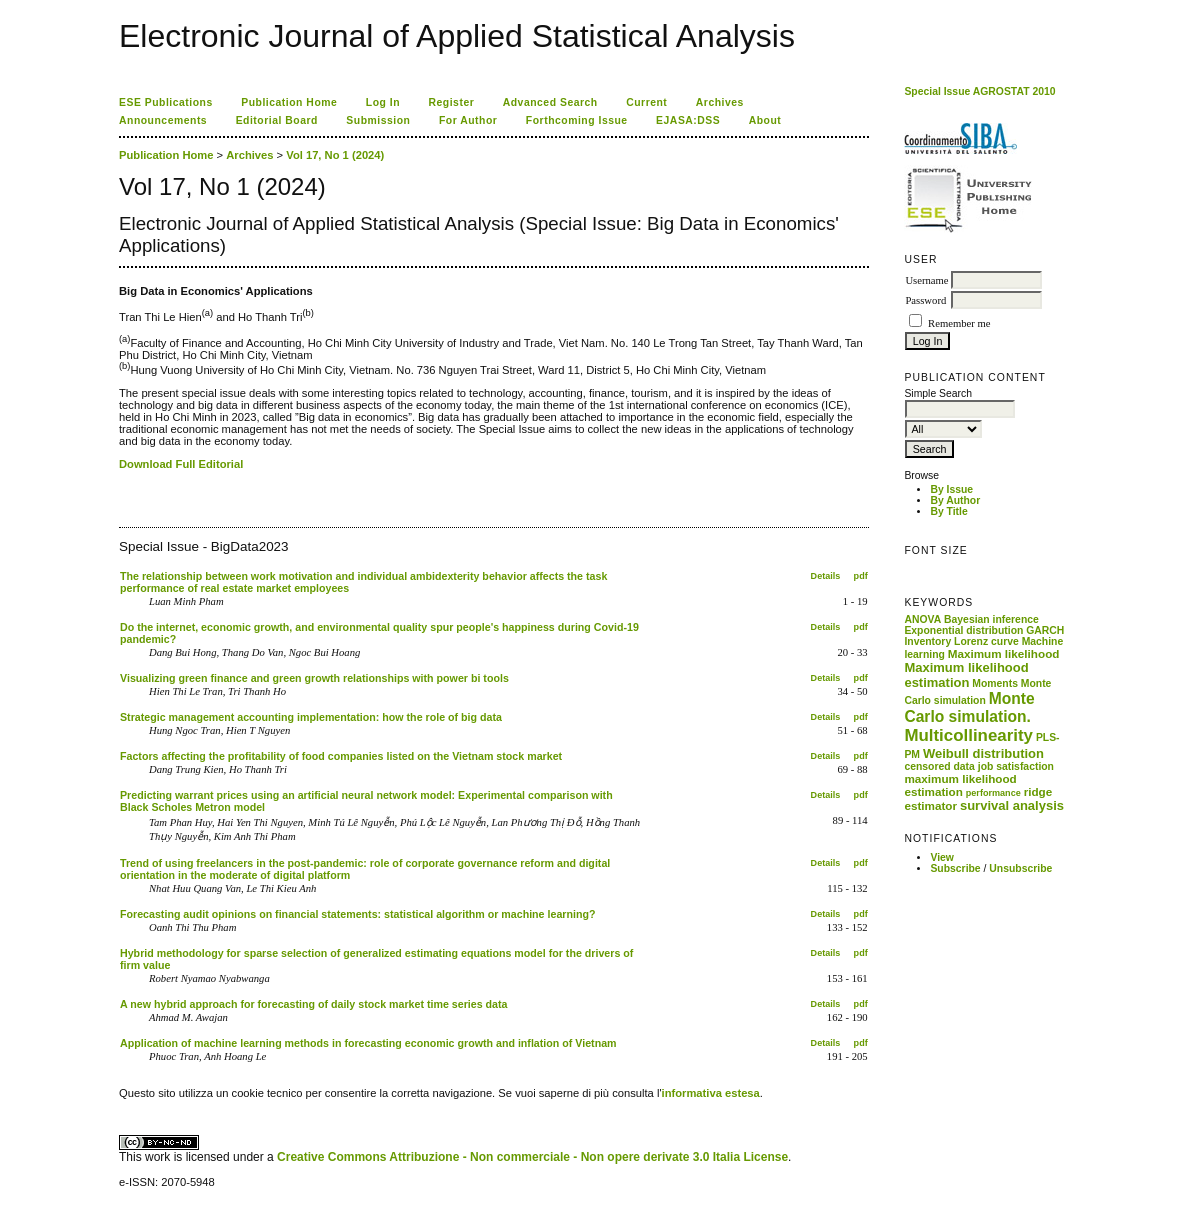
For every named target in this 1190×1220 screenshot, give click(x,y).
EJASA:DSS (688, 120)
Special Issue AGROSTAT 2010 (979, 91)
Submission (378, 120)
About (765, 120)
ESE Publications (166, 102)
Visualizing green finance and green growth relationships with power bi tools (314, 678)
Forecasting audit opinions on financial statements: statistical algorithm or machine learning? (357, 914)
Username (926, 280)
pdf (861, 576)
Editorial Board (277, 120)
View (942, 857)
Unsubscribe (1020, 868)
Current (646, 102)
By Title (948, 511)
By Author (955, 500)
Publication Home (289, 102)
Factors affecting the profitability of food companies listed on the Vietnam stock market (341, 756)
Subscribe (955, 868)
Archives (720, 102)
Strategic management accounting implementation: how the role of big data (311, 717)
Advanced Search (550, 102)
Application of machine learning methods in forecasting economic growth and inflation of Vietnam (368, 1043)
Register (452, 102)
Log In (383, 102)
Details (826, 576)
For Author (468, 120)
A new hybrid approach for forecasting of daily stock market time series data (314, 1004)
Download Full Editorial (181, 464)
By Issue (951, 489)
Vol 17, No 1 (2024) (335, 155)
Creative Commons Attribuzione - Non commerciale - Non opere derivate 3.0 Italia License (532, 1157)
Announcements (163, 120)
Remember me (959, 323)
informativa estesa (711, 1093)
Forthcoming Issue (577, 120)
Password (925, 300)
